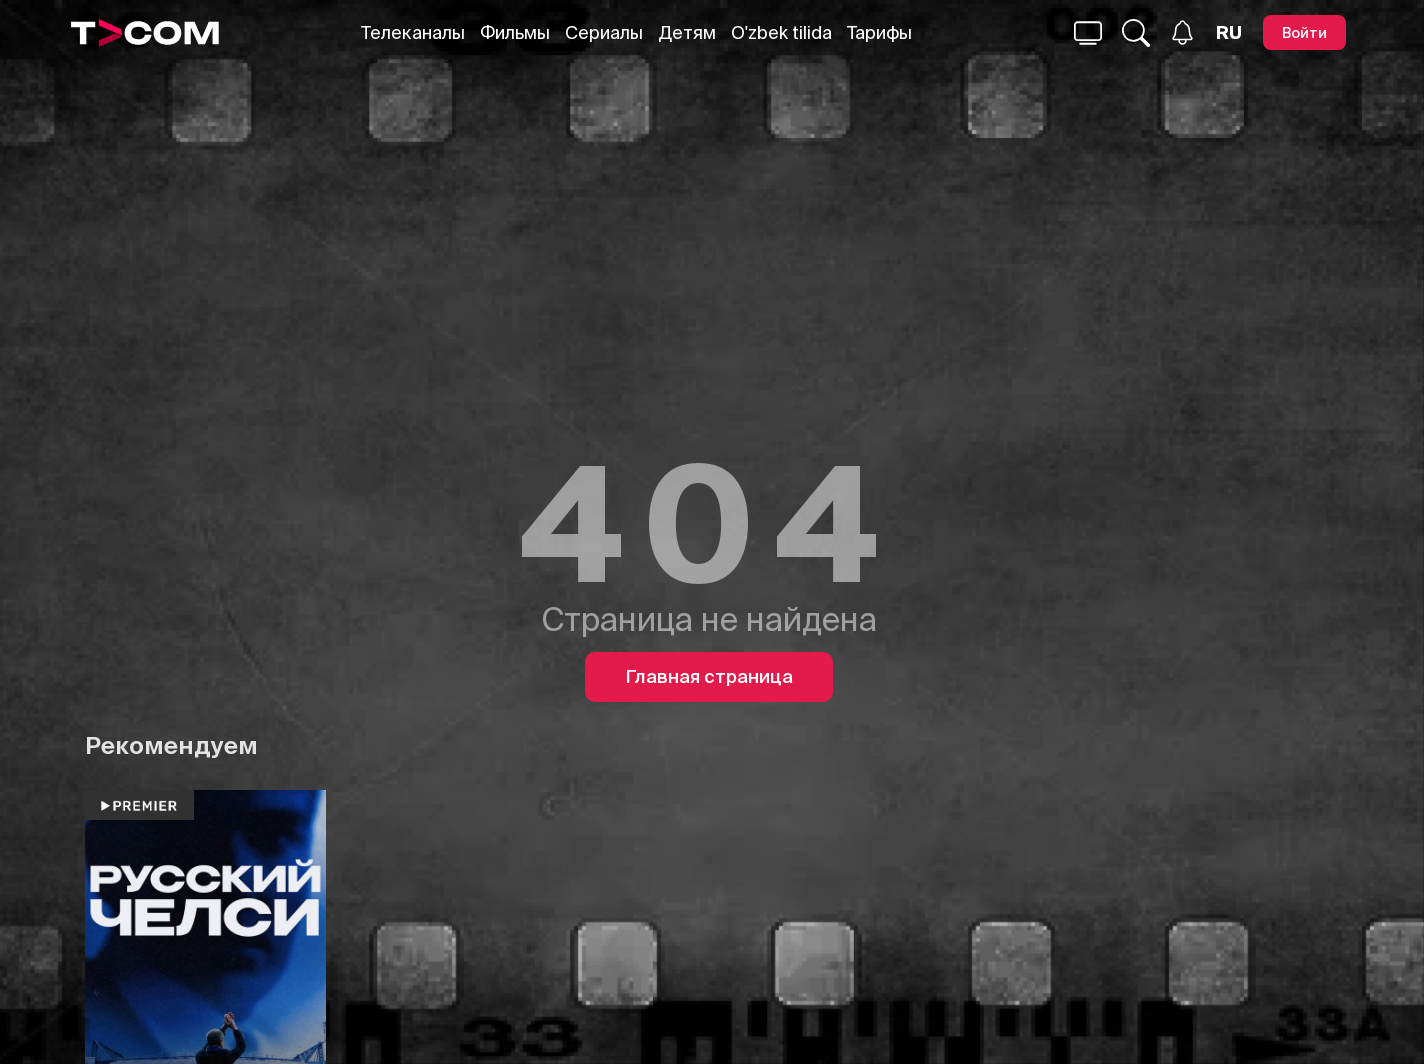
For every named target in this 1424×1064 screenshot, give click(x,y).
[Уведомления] (1182, 32)
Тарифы (879, 32)
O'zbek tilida (781, 32)
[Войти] (1304, 32)
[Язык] (1229, 33)
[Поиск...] (1088, 33)
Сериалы (604, 32)
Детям (687, 32)
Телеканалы (413, 32)
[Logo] (145, 33)
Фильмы (515, 32)
